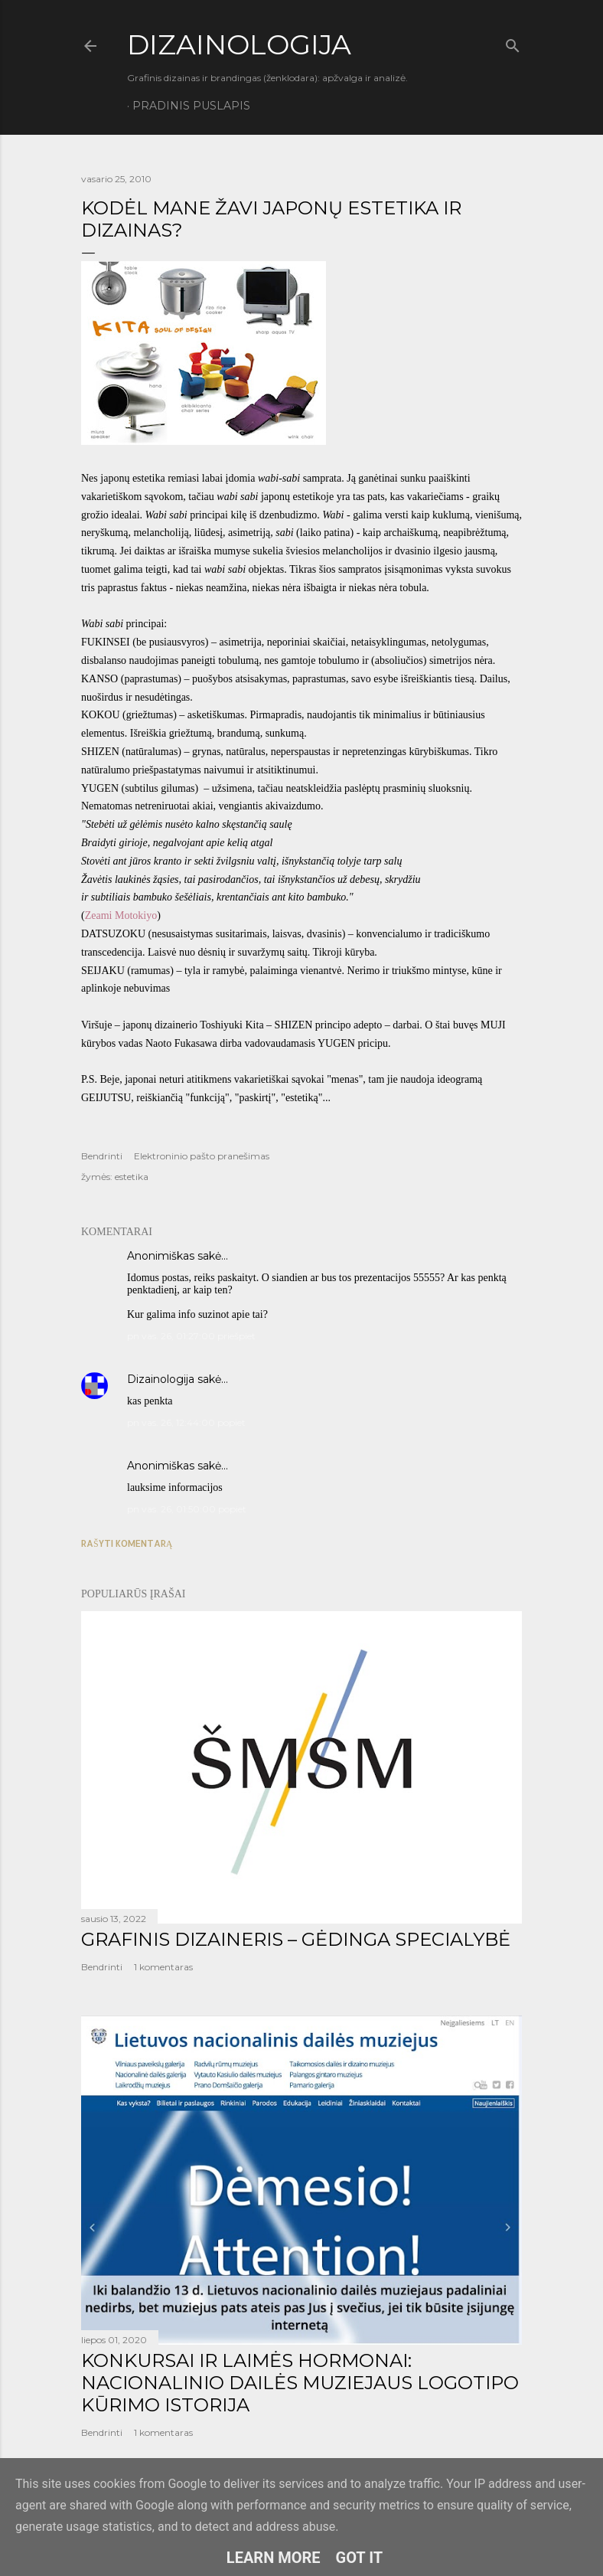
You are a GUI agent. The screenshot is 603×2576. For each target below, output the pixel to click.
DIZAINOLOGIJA (239, 44)
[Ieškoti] (513, 43)
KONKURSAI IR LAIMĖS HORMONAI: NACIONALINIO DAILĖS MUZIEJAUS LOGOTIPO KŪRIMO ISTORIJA (300, 2382)
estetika (131, 1176)
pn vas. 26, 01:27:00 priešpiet (191, 1336)
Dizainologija (160, 1379)
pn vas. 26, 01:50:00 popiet (186, 1509)
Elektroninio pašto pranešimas (201, 1156)
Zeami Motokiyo (121, 915)
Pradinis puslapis (191, 106)
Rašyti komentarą (126, 1543)
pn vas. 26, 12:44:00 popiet (186, 1422)
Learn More (274, 2557)
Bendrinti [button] (101, 1156)
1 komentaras (163, 1967)
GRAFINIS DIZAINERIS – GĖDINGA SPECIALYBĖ (295, 1939)
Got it (359, 2557)
